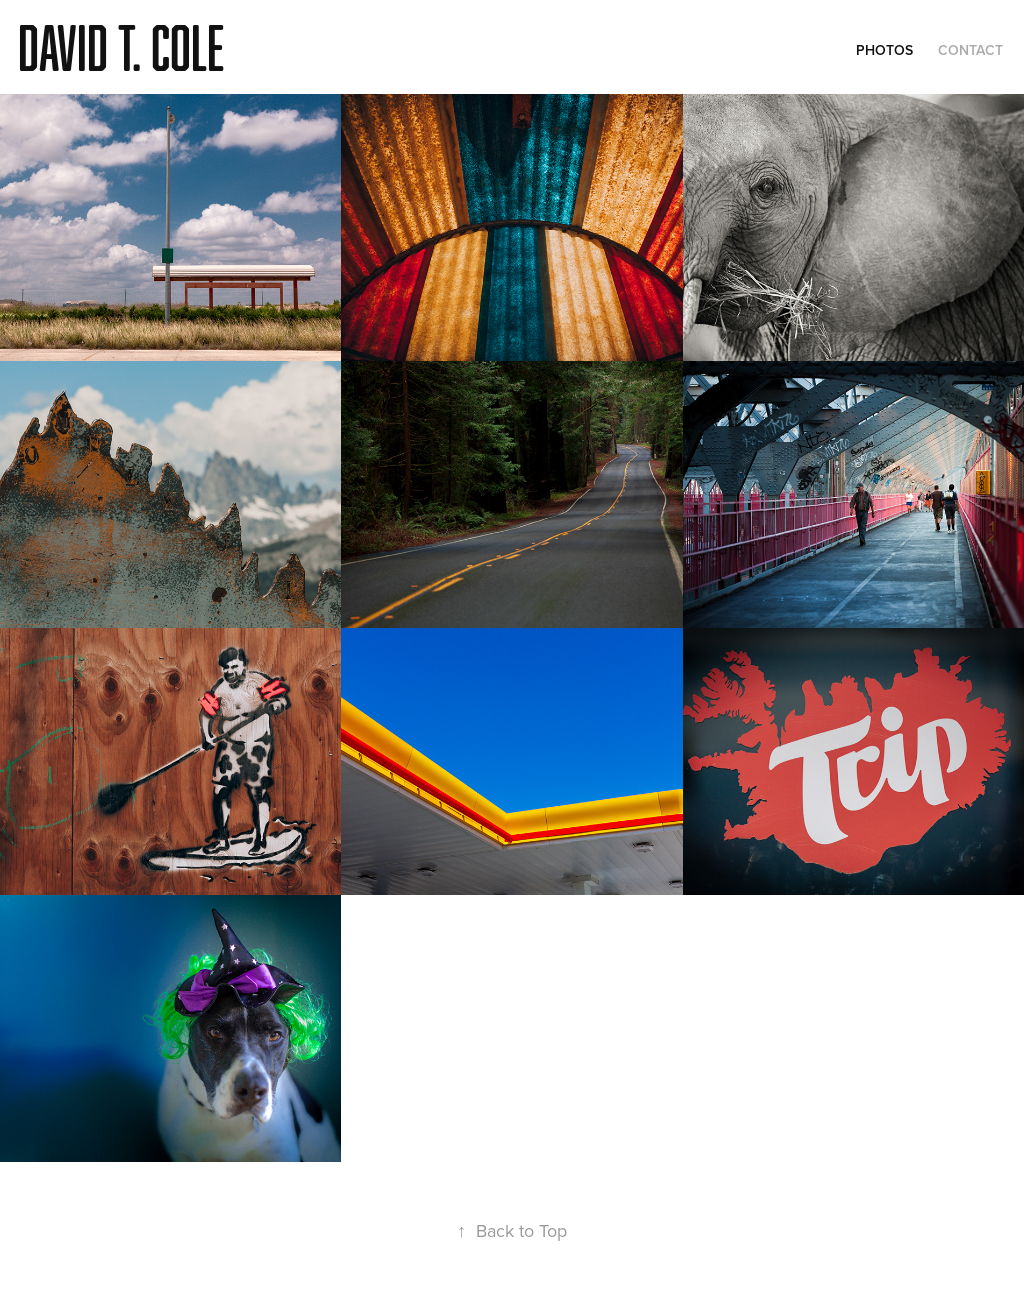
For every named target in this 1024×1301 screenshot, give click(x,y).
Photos (884, 50)
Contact (970, 50)
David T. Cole (121, 47)
